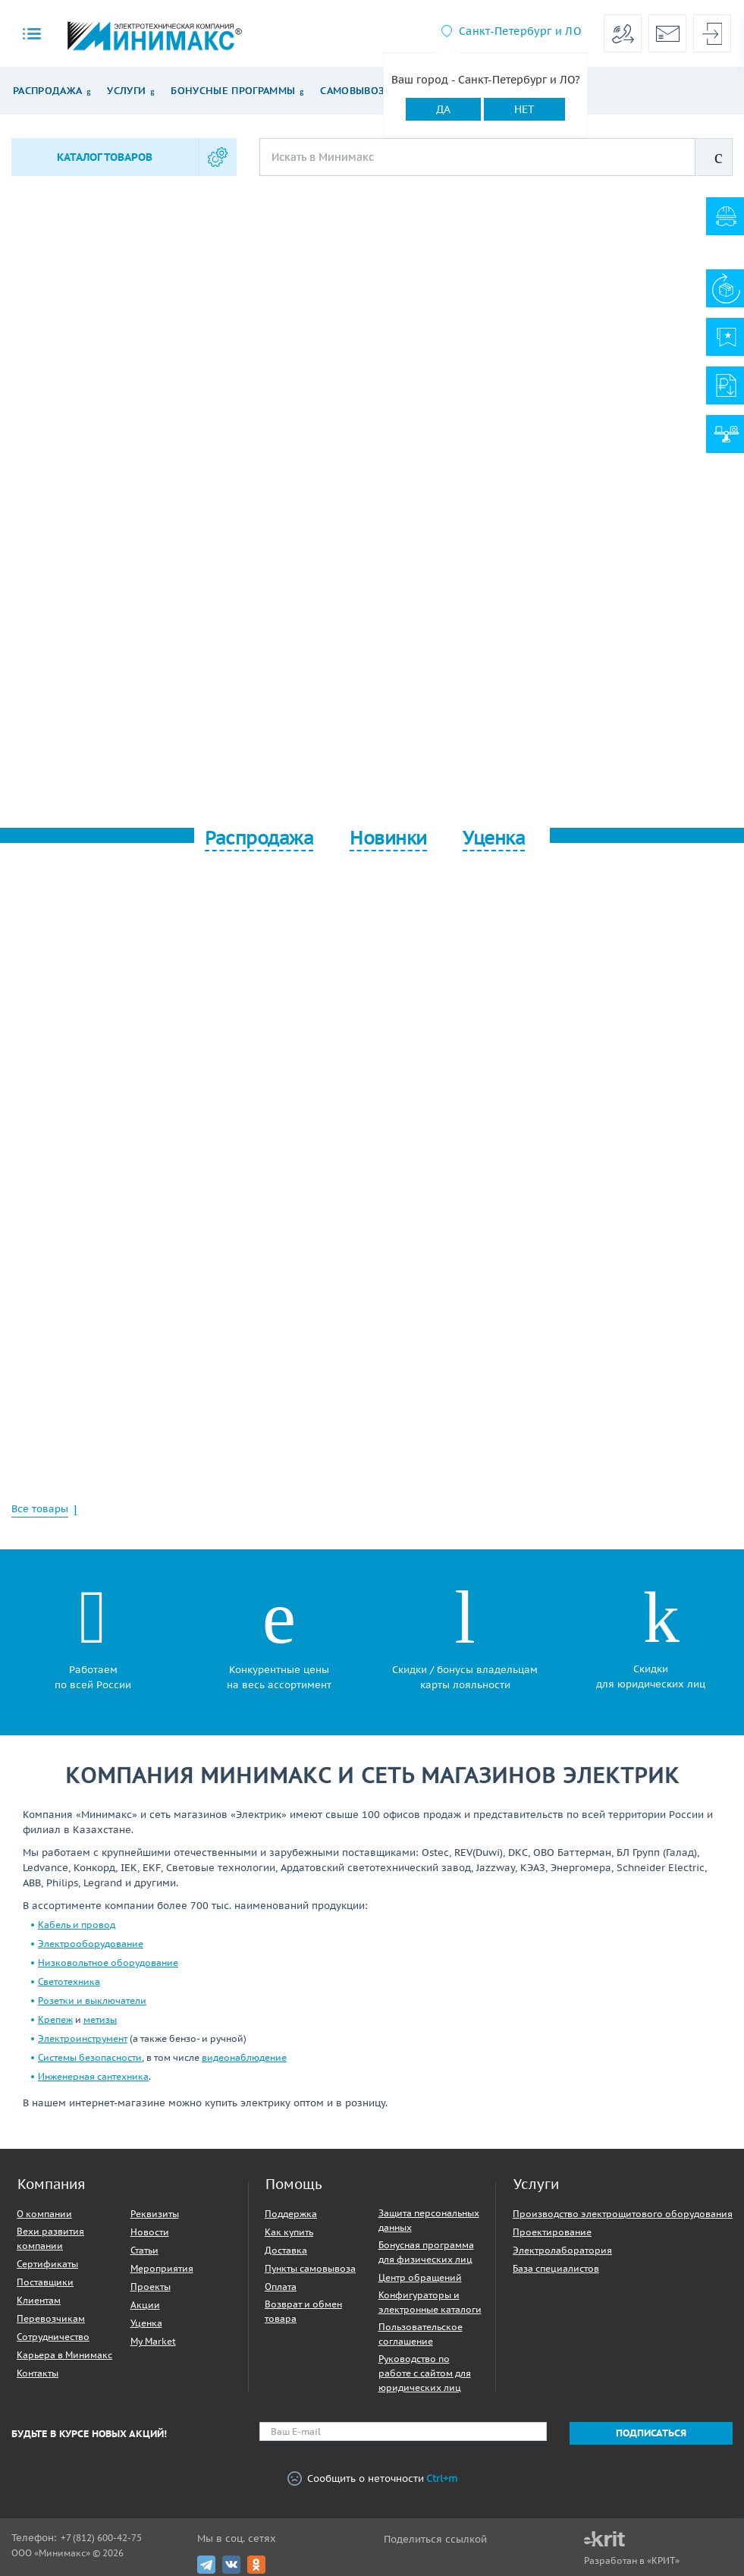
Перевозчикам (51, 2318)
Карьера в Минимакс (64, 2355)
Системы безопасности (90, 2057)
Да (443, 109)
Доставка (286, 2250)
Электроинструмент (82, 2038)
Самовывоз (352, 90)
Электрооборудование (90, 1943)
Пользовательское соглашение (420, 2334)
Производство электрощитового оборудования (623, 2213)
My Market (153, 2341)
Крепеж (55, 2019)
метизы (100, 2019)
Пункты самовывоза (310, 2268)
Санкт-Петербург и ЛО (520, 31)
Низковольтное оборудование (108, 1962)
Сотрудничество (53, 2336)
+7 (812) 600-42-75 (101, 2537)
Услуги (126, 90)
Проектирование (552, 2232)
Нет (524, 109)
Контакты (37, 2373)
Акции (145, 2304)
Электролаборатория (562, 2250)
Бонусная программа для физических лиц (426, 2252)
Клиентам (39, 2300)
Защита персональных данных (428, 2220)
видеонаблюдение (244, 2057)
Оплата (281, 2286)
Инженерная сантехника (93, 2076)
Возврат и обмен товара (303, 2311)
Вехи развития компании (50, 2238)
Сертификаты (47, 2263)
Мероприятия (161, 2268)
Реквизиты (154, 2213)
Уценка (146, 2323)
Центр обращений (420, 2277)
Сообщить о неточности (372, 2479)
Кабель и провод (76, 1924)
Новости (149, 2232)
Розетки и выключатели (92, 2000)
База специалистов (556, 2268)
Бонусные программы (233, 90)
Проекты (150, 2286)
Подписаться (651, 2433)
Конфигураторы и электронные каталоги (430, 2302)
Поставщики (45, 2282)
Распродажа (47, 90)
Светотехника (69, 1981)
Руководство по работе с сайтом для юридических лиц (424, 2373)
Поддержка (291, 2213)
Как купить (289, 2232)
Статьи (144, 2250)
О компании (44, 2213)
